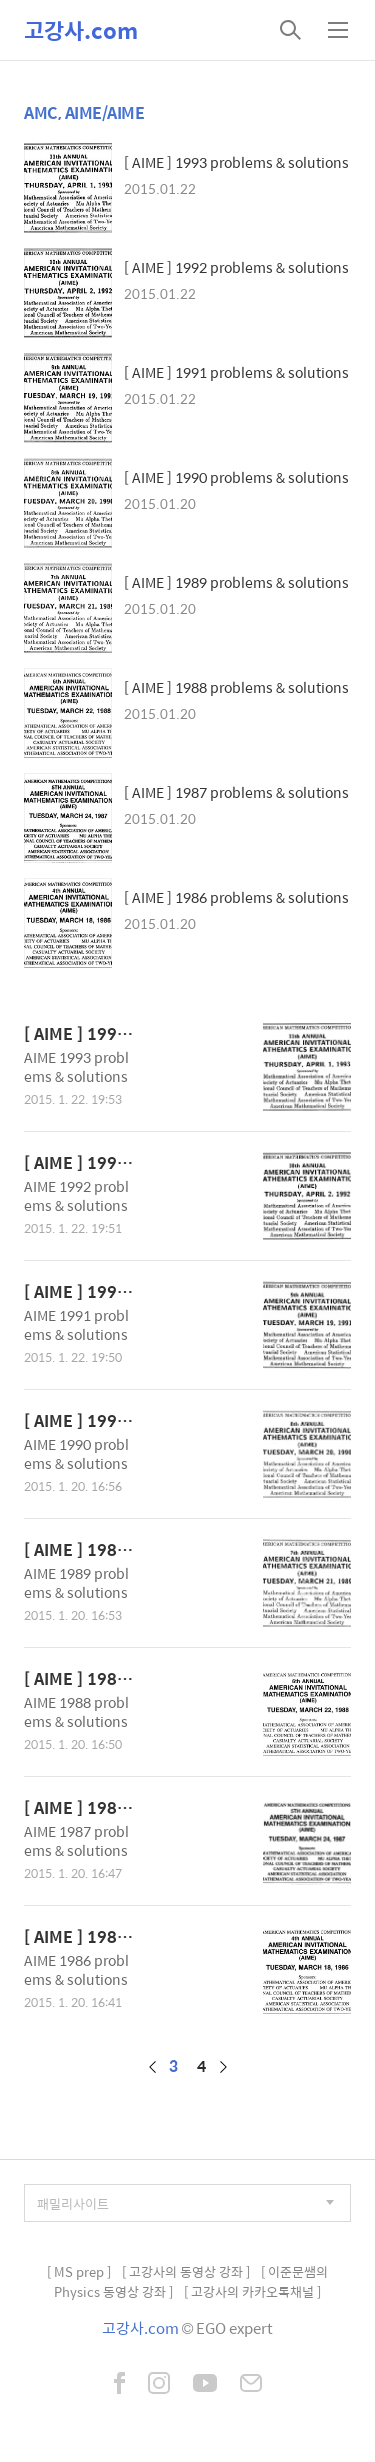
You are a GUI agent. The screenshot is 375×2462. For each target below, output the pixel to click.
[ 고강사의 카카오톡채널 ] (252, 2291)
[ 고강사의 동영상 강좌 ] (186, 2271)
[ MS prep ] (79, 2271)
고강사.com (81, 30)
